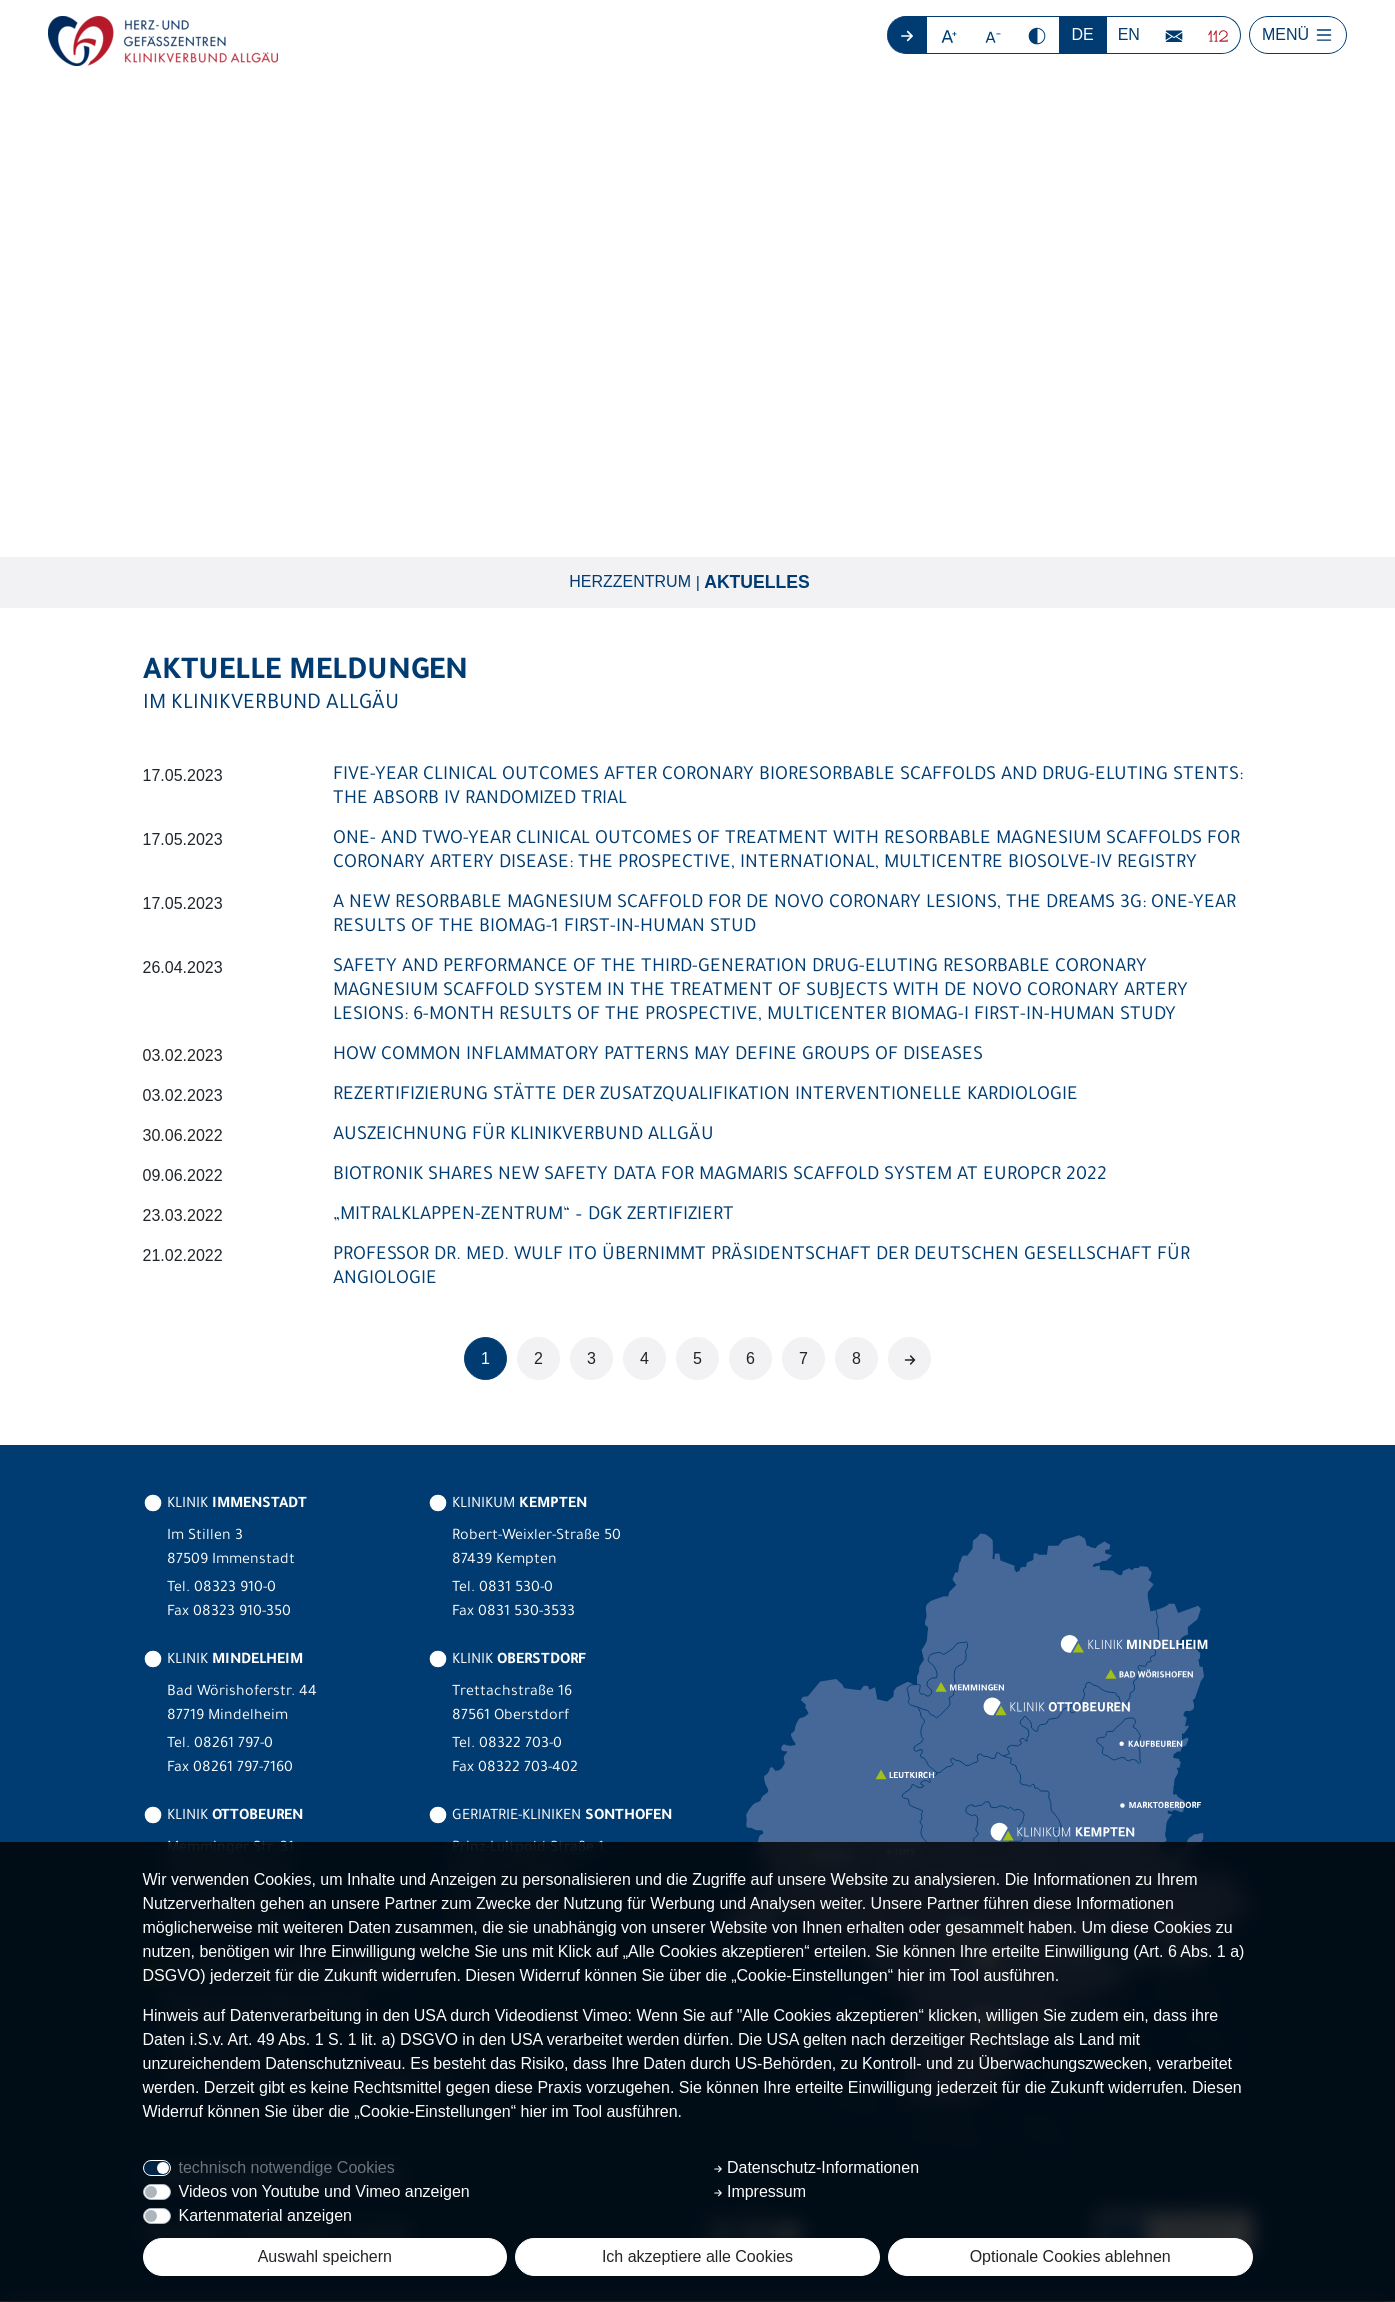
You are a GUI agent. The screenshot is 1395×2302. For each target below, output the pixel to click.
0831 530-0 (516, 1590)
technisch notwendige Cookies (287, 2167)
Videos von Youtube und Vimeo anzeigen (324, 2191)
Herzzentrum (630, 582)
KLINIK (225, 1506)
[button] (949, 35)
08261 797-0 (233, 1746)
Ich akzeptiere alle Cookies (697, 2256)
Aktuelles (757, 583)
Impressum (760, 2191)
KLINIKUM (507, 1506)
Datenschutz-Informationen (816, 2167)
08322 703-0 (520, 1746)
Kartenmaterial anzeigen (265, 2215)
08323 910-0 (235, 1590)
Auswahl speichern (325, 2256)
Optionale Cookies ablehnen (1070, 2256)
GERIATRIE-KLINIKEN (550, 1818)
